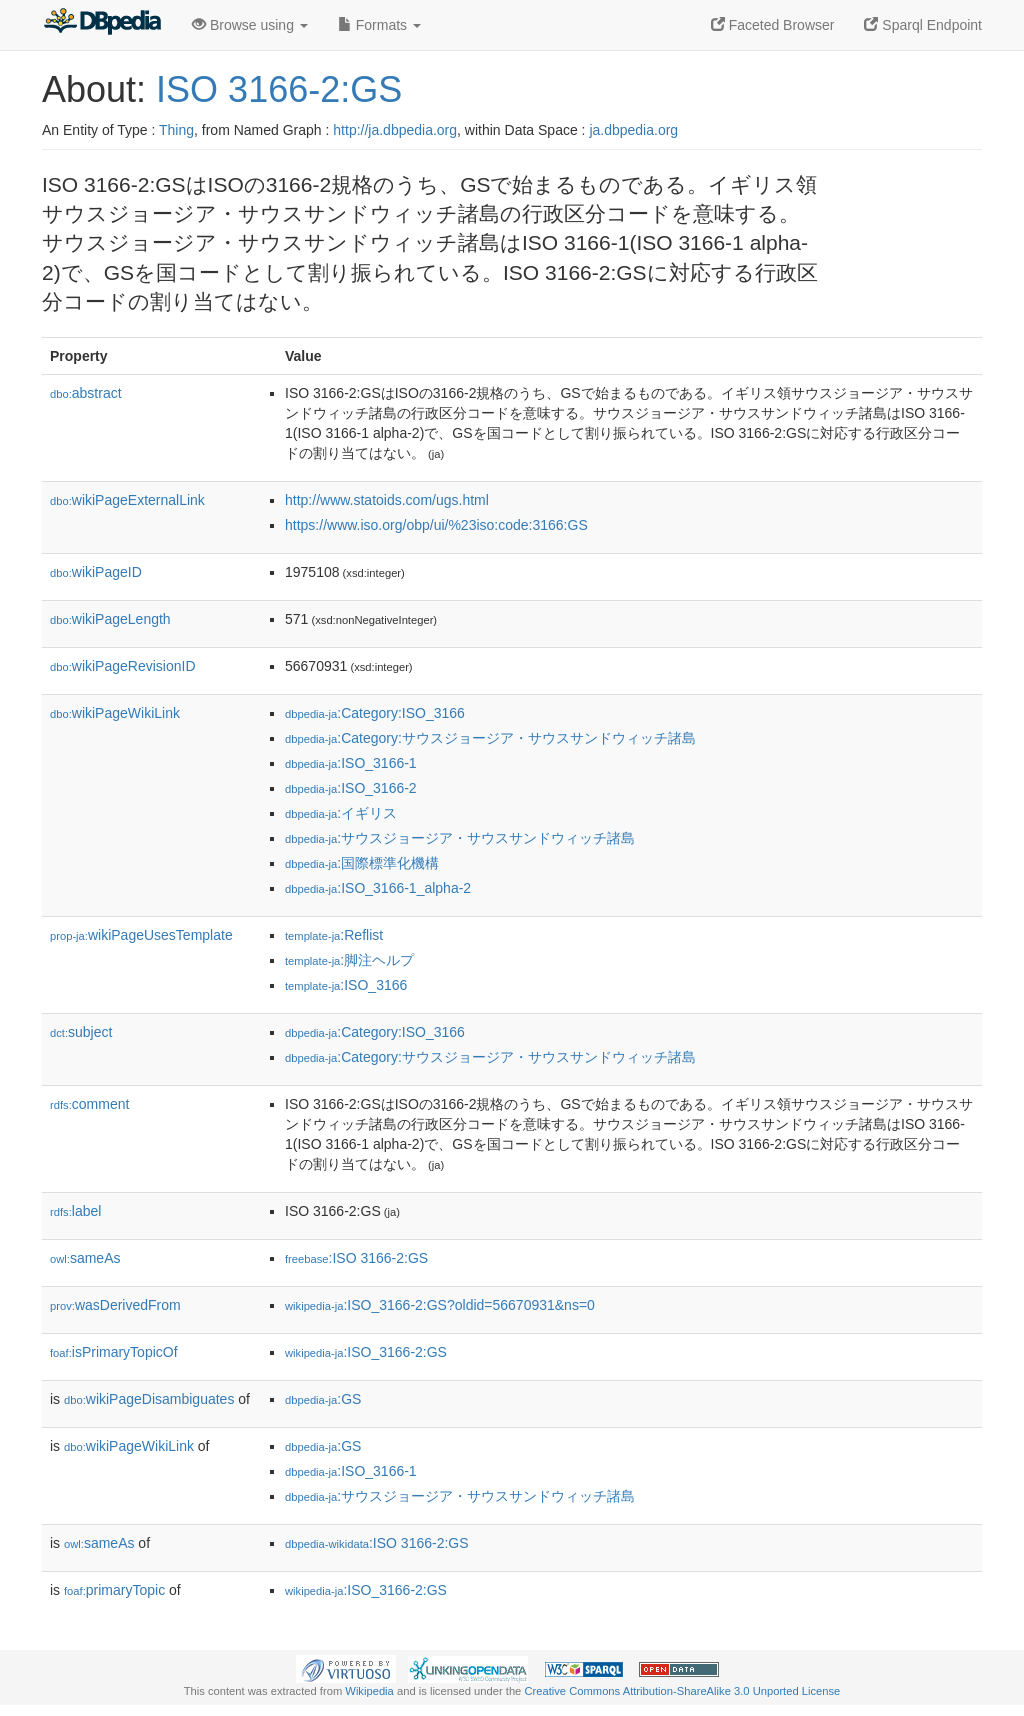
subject (81, 1032)
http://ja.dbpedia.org (395, 130)
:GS (323, 1399)
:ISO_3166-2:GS (366, 1352)
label (75, 1211)
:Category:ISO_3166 (375, 713)
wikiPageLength (110, 619)
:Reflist (334, 935)
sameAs (85, 1258)
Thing (176, 130)
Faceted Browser (773, 25)
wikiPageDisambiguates (149, 1399)
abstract (86, 393)
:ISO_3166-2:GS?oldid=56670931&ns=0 (440, 1305)
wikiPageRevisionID (123, 666)
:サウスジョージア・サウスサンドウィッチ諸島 (460, 838)
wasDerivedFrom (115, 1305)
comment (89, 1104)
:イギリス (341, 813)
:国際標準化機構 (362, 863)
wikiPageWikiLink (115, 713)
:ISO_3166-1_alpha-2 (378, 888)
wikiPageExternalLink (127, 500)
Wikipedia (369, 1691)
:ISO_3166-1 (351, 763)
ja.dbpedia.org (633, 130)
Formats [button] (379, 25)
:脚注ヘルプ (349, 960)
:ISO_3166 (346, 985)
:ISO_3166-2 (351, 788)
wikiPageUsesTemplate (141, 935)
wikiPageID (96, 572)
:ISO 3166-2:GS (356, 1258)
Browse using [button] (250, 25)
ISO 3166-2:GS (279, 89)
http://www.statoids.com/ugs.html (387, 500)
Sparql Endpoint (923, 25)
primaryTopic (114, 1590)
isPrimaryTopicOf (114, 1352)
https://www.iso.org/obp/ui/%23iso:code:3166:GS (436, 525)
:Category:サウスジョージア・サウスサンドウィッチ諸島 (490, 738)
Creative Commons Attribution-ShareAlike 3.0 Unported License (682, 1691)
